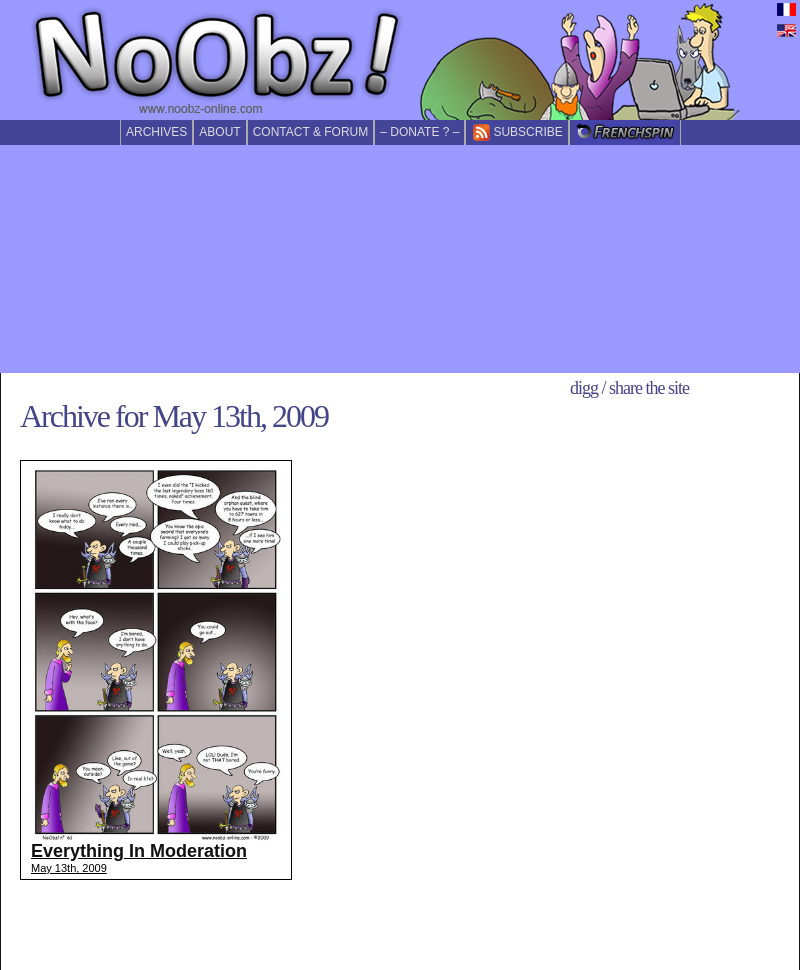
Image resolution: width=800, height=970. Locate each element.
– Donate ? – (419, 132)
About (219, 132)
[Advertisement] (400, 259)
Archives (156, 132)
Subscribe (516, 132)
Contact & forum (311, 132)
